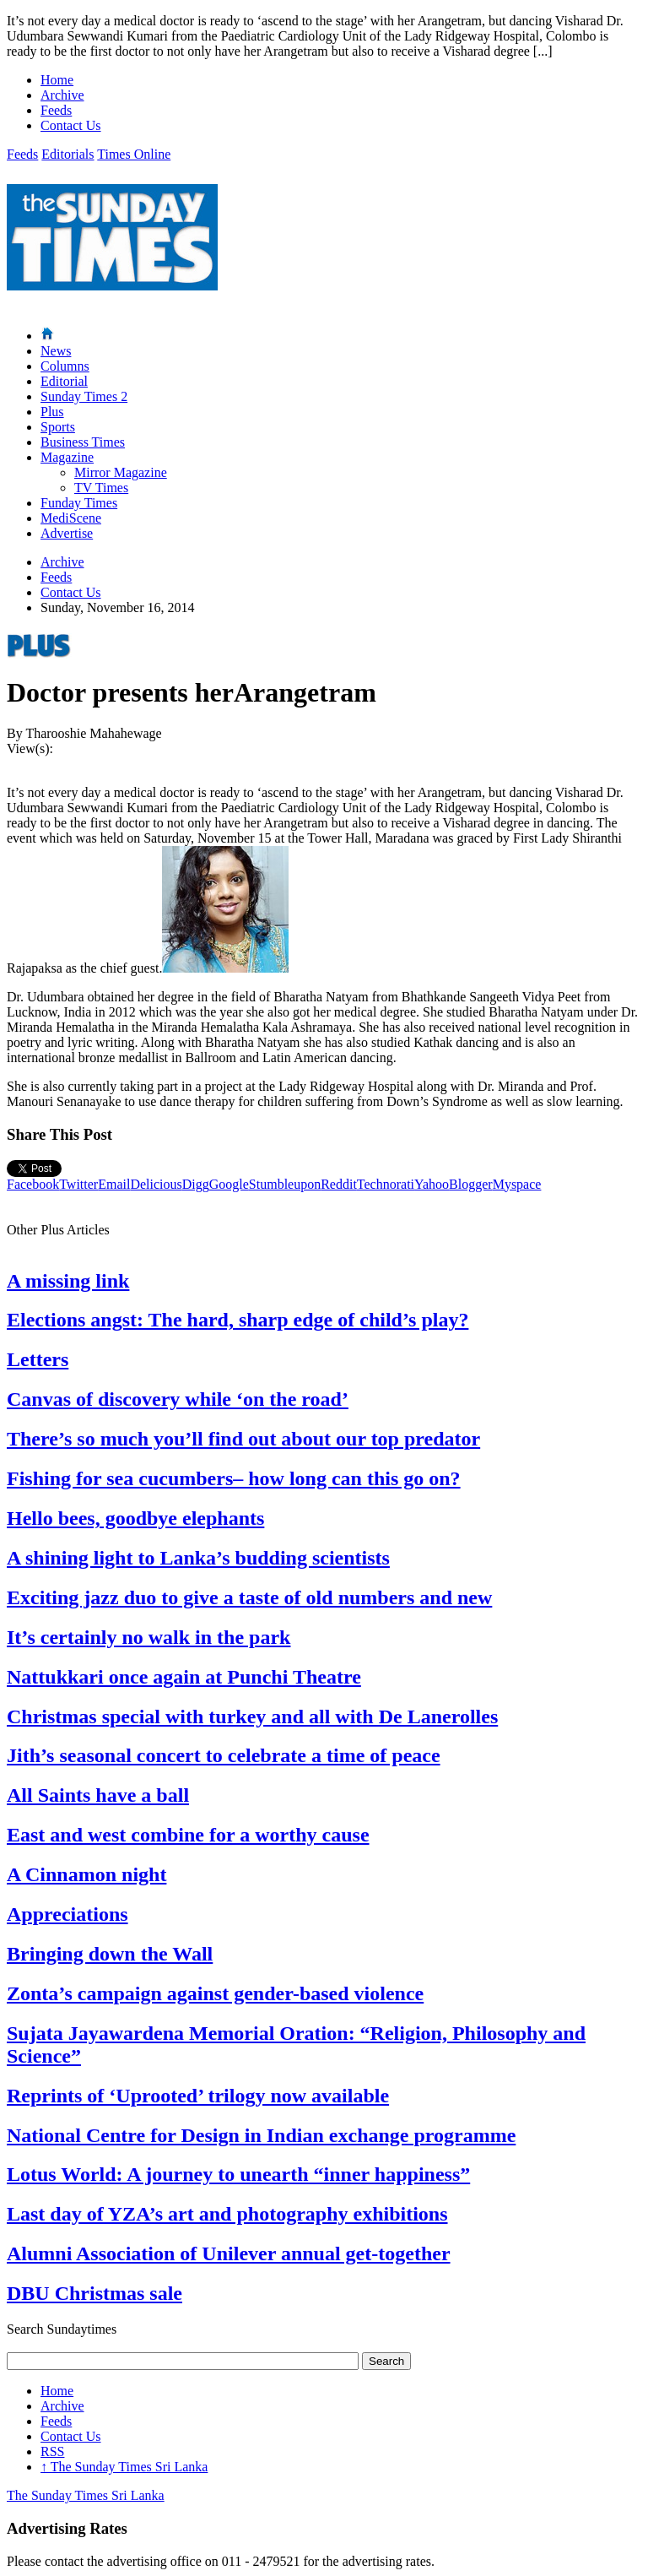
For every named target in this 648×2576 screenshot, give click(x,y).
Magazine (67, 457)
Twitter (78, 1184)
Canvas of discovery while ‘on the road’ (177, 1399)
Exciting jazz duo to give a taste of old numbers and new (249, 1597)
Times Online (133, 154)
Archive (62, 95)
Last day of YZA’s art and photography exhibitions (227, 2214)
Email (114, 1184)
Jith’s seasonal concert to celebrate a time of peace (223, 1755)
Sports (57, 427)
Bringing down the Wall (110, 1954)
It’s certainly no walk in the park (148, 1637)
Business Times (82, 442)
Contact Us (70, 125)
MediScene (70, 518)
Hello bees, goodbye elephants (135, 1518)
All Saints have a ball (98, 1795)
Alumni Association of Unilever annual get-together (229, 2253)
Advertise (66, 533)
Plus (52, 411)
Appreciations (67, 1914)
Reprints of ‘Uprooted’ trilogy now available (198, 2096)
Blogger (471, 1184)
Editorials (67, 154)
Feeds (56, 110)
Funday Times (78, 503)
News (55, 351)
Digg (195, 1184)
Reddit (339, 1184)
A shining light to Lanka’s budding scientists (198, 1558)
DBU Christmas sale (94, 2293)
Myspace (517, 1184)
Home (56, 80)
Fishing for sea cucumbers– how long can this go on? (234, 1478)
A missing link (68, 1281)
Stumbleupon (285, 1184)
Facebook (33, 1184)
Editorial (64, 381)
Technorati (385, 1184)
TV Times (101, 487)
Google (229, 1184)
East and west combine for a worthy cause (188, 1835)
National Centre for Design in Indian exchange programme (261, 2135)
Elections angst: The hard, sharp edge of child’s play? (237, 1320)
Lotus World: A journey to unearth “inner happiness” (238, 2174)
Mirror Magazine (120, 472)
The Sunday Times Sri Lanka (124, 2466)
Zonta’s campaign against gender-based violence (215, 1993)
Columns (64, 366)
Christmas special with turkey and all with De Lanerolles (252, 1716)
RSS (52, 2451)
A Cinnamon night (86, 1874)
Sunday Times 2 (83, 396)
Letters (37, 1359)
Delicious (155, 1184)
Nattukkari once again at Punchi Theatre (184, 1677)
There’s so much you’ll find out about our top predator (243, 1439)
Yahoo (431, 1184)
